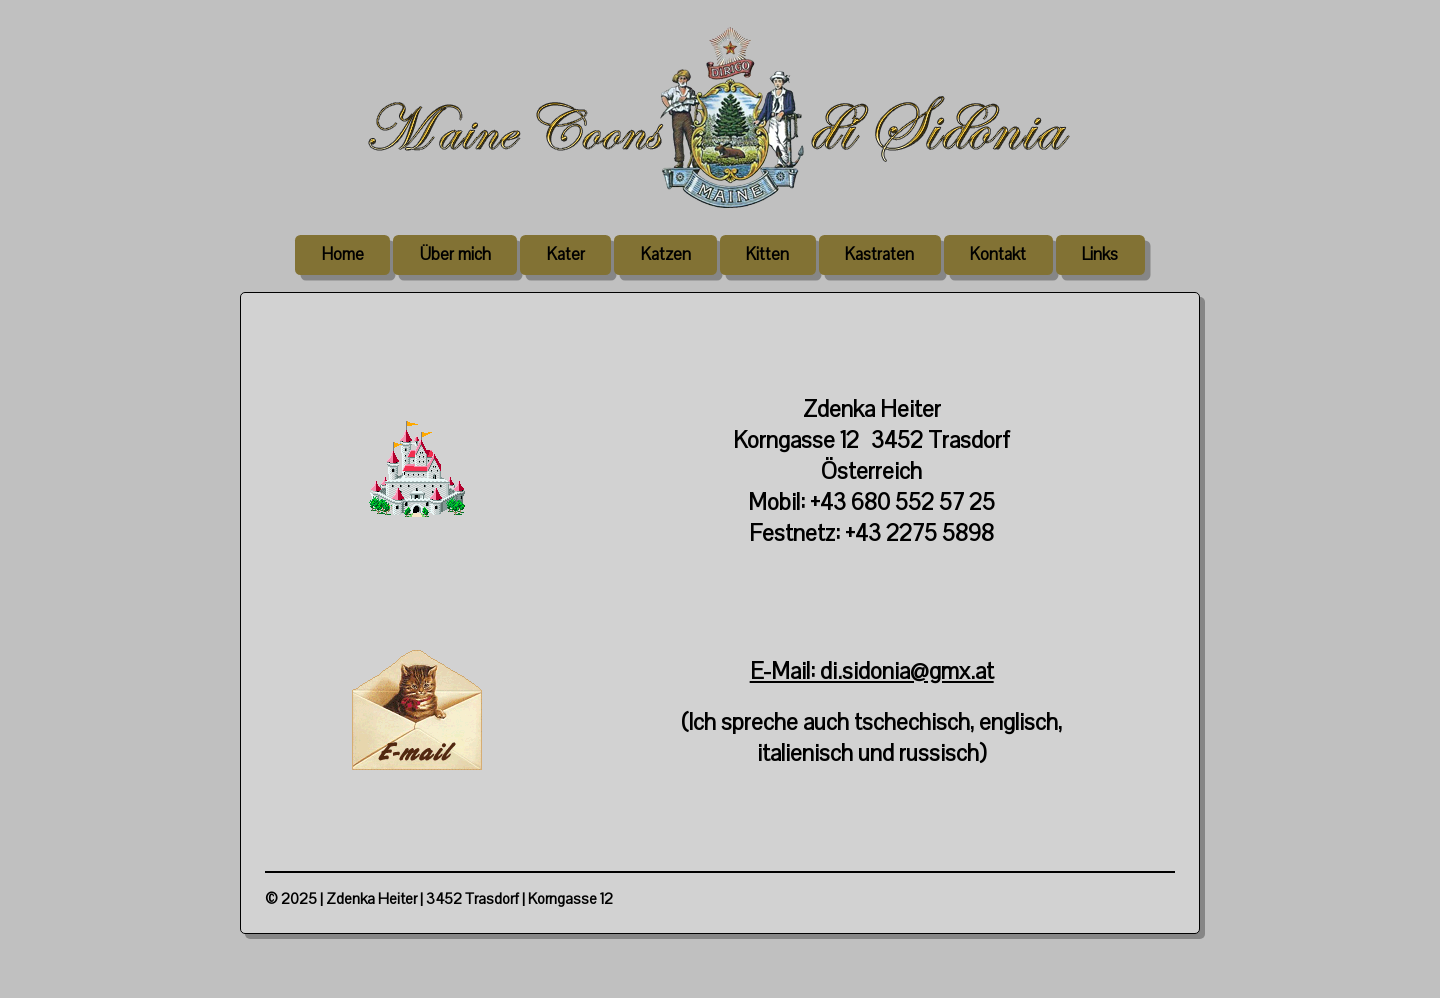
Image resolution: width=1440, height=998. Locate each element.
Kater (566, 254)
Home (343, 254)
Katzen (666, 254)
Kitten (767, 254)
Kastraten (879, 254)
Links (1100, 254)
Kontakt (998, 254)
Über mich (455, 254)
